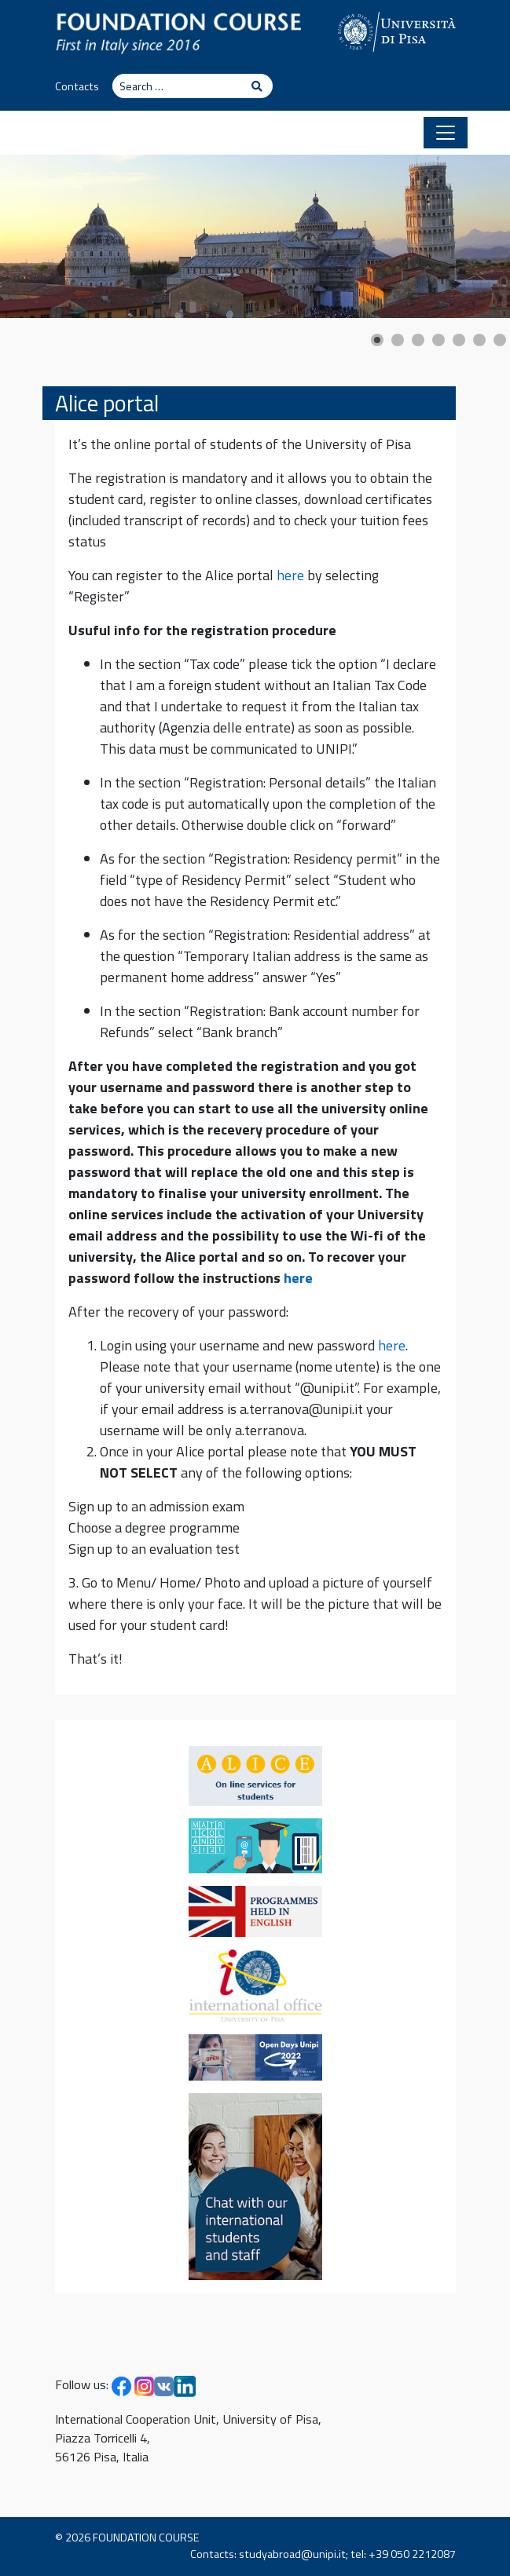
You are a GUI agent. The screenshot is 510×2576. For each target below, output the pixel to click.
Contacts (77, 86)
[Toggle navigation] (446, 132)
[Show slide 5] (459, 340)
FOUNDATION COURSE (146, 2537)
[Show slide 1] (377, 340)
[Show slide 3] (418, 340)
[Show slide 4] (438, 340)
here (290, 575)
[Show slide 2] (397, 340)
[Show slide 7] (499, 340)
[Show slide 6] (479, 340)
